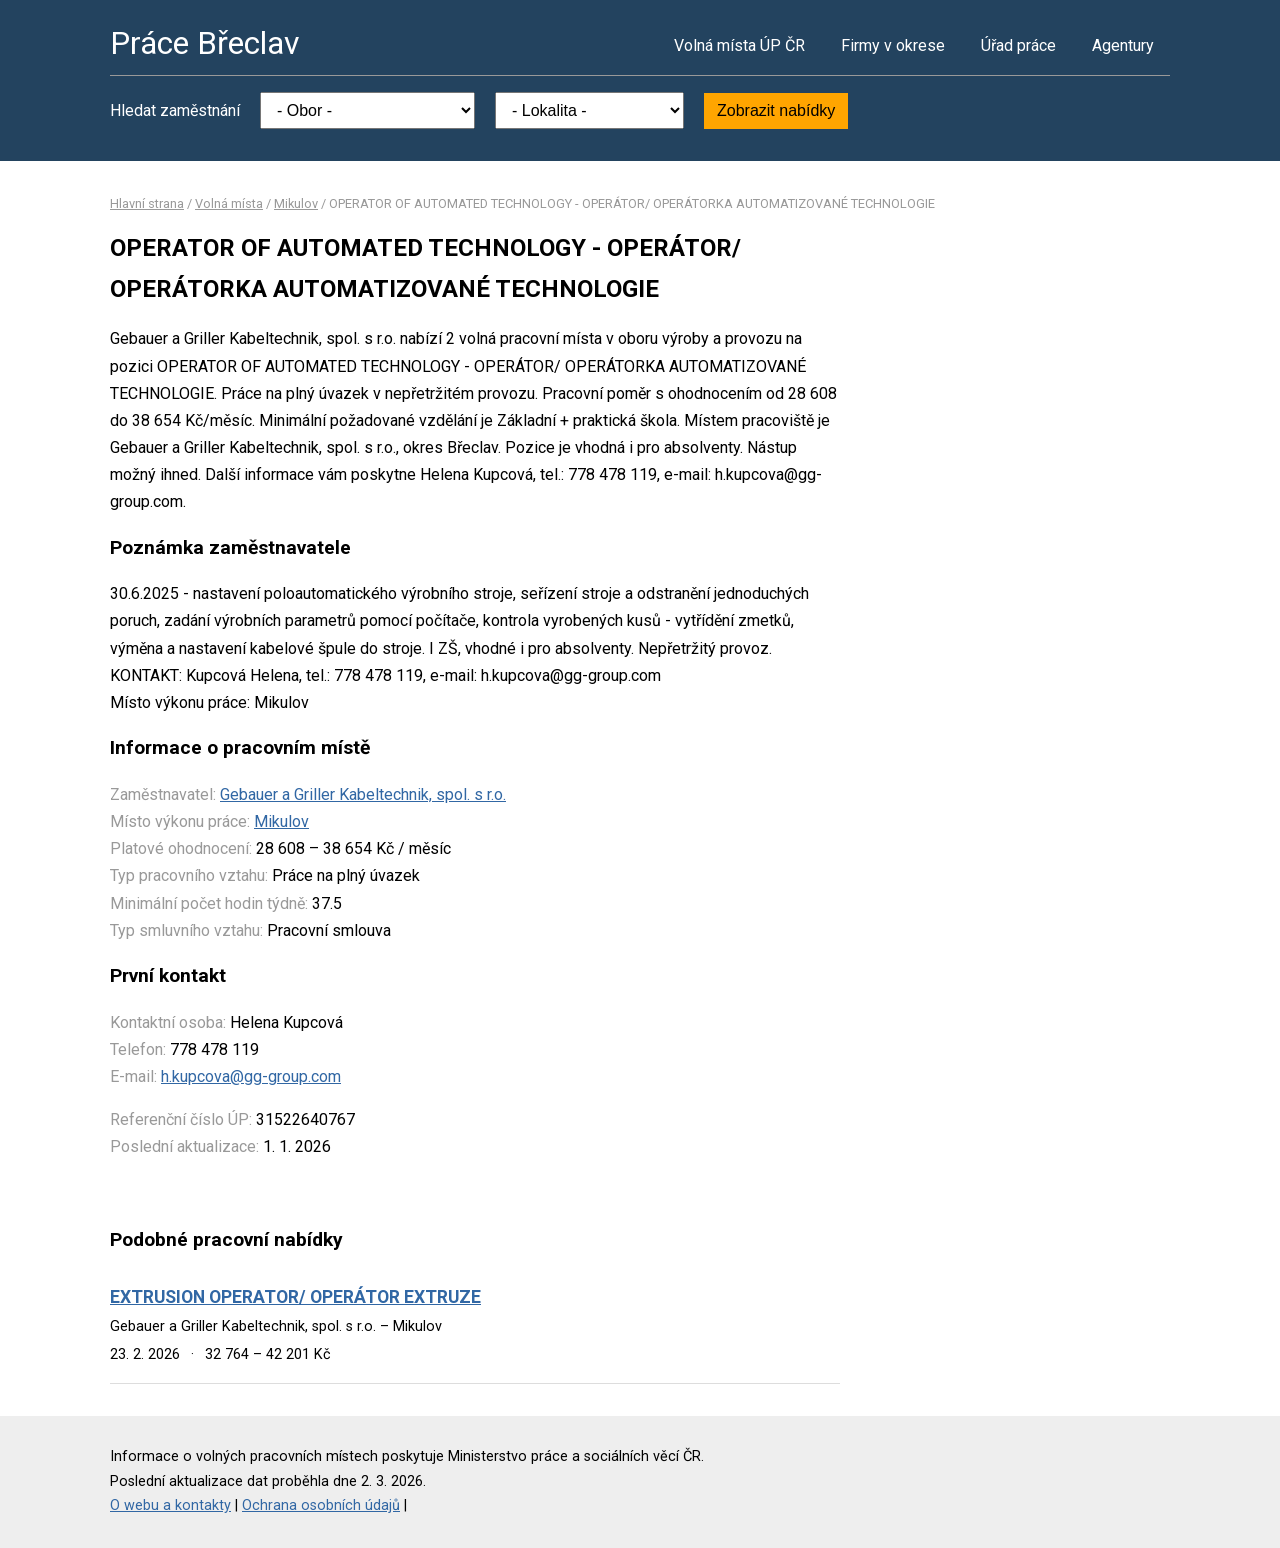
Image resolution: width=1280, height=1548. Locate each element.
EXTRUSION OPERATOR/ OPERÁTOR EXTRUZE (295, 1297)
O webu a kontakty (170, 1505)
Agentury (1123, 45)
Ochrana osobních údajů (321, 1505)
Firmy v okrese (893, 45)
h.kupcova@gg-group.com (251, 1076)
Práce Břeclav (205, 43)
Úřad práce (1018, 45)
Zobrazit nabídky (776, 110)
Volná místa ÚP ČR (739, 45)
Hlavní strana (147, 203)
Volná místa (229, 203)
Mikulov (296, 203)
